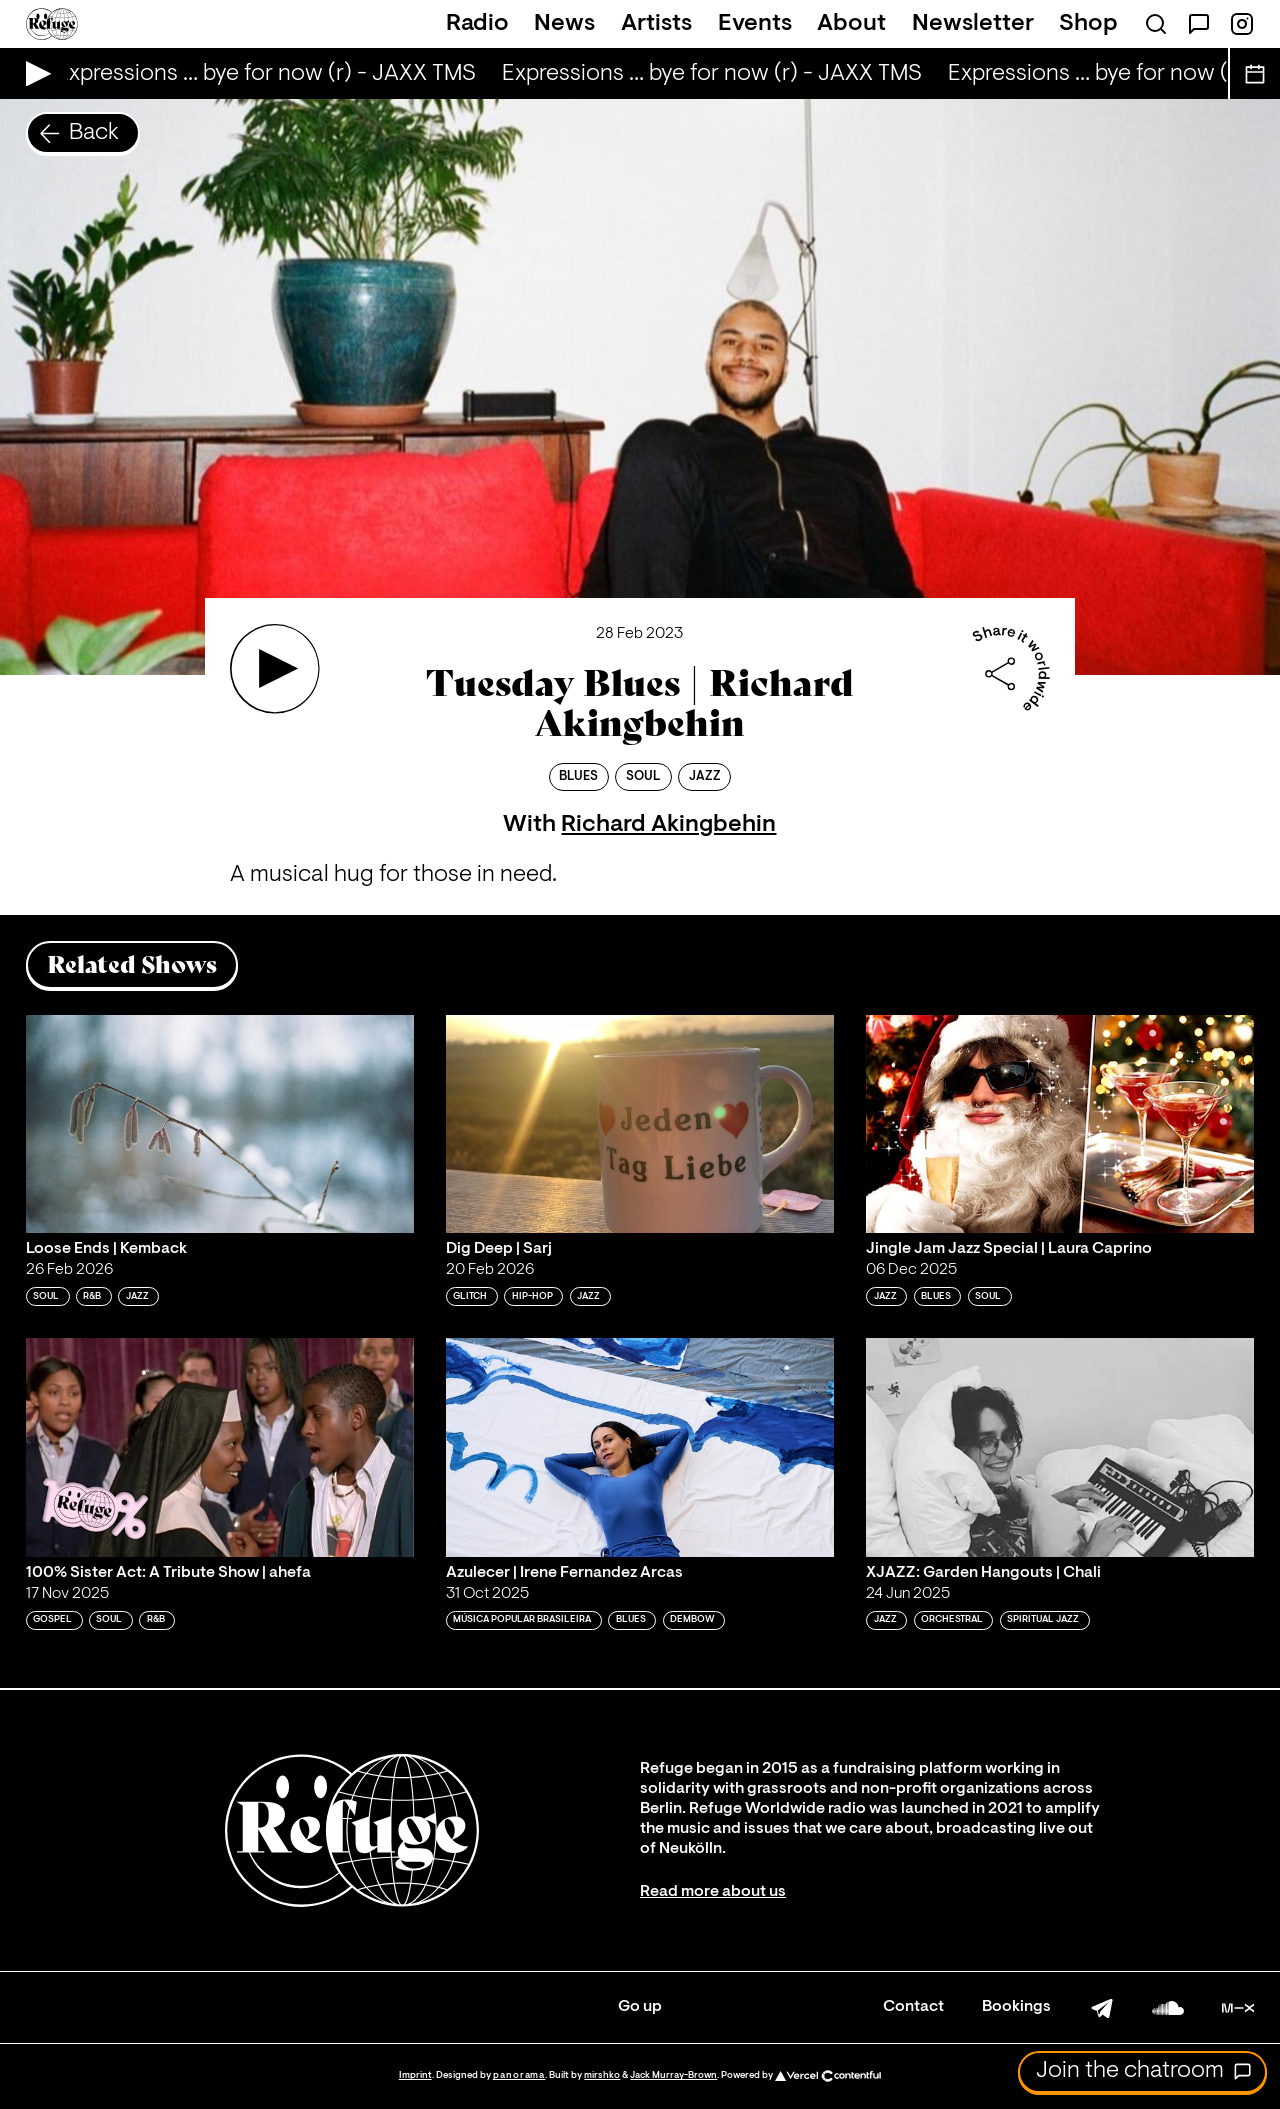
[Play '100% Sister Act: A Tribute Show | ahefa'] (220, 1447)
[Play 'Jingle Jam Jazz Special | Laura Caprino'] (1060, 1124)
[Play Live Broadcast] (33, 73)
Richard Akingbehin (668, 825)
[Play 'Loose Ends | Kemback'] (220, 1124)
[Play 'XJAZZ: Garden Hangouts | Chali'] (1060, 1447)
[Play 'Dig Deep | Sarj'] (640, 1124)
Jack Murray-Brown (673, 2075)
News (564, 24)
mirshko (602, 2075)
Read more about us (713, 1892)
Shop (1088, 24)
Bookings (1016, 2007)
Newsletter (973, 24)
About (851, 24)
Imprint (415, 2075)
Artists (656, 24)
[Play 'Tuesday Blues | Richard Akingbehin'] (275, 669)
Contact (913, 2007)
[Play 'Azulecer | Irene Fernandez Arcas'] (640, 1447)
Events (755, 24)
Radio (477, 24)
